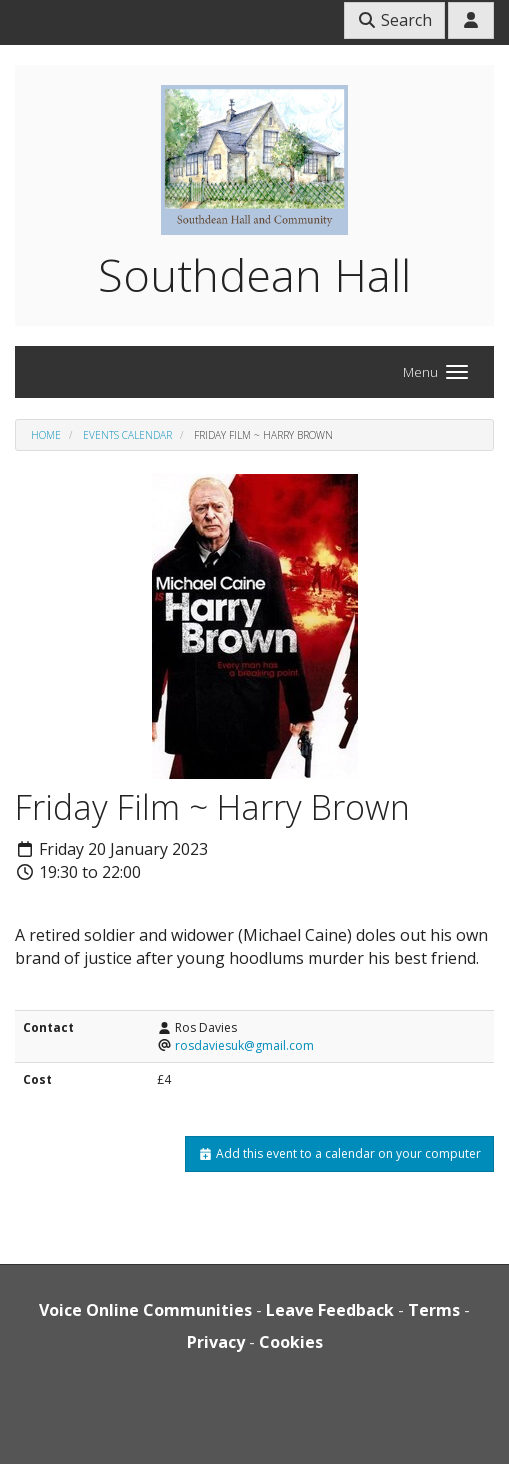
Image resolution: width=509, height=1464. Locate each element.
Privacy (216, 1342)
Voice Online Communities (145, 1310)
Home (46, 435)
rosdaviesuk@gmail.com (244, 1045)
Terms (434, 1310)
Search (394, 20)
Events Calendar (127, 435)
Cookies (291, 1342)
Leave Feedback (330, 1310)
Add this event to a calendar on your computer (339, 1153)
